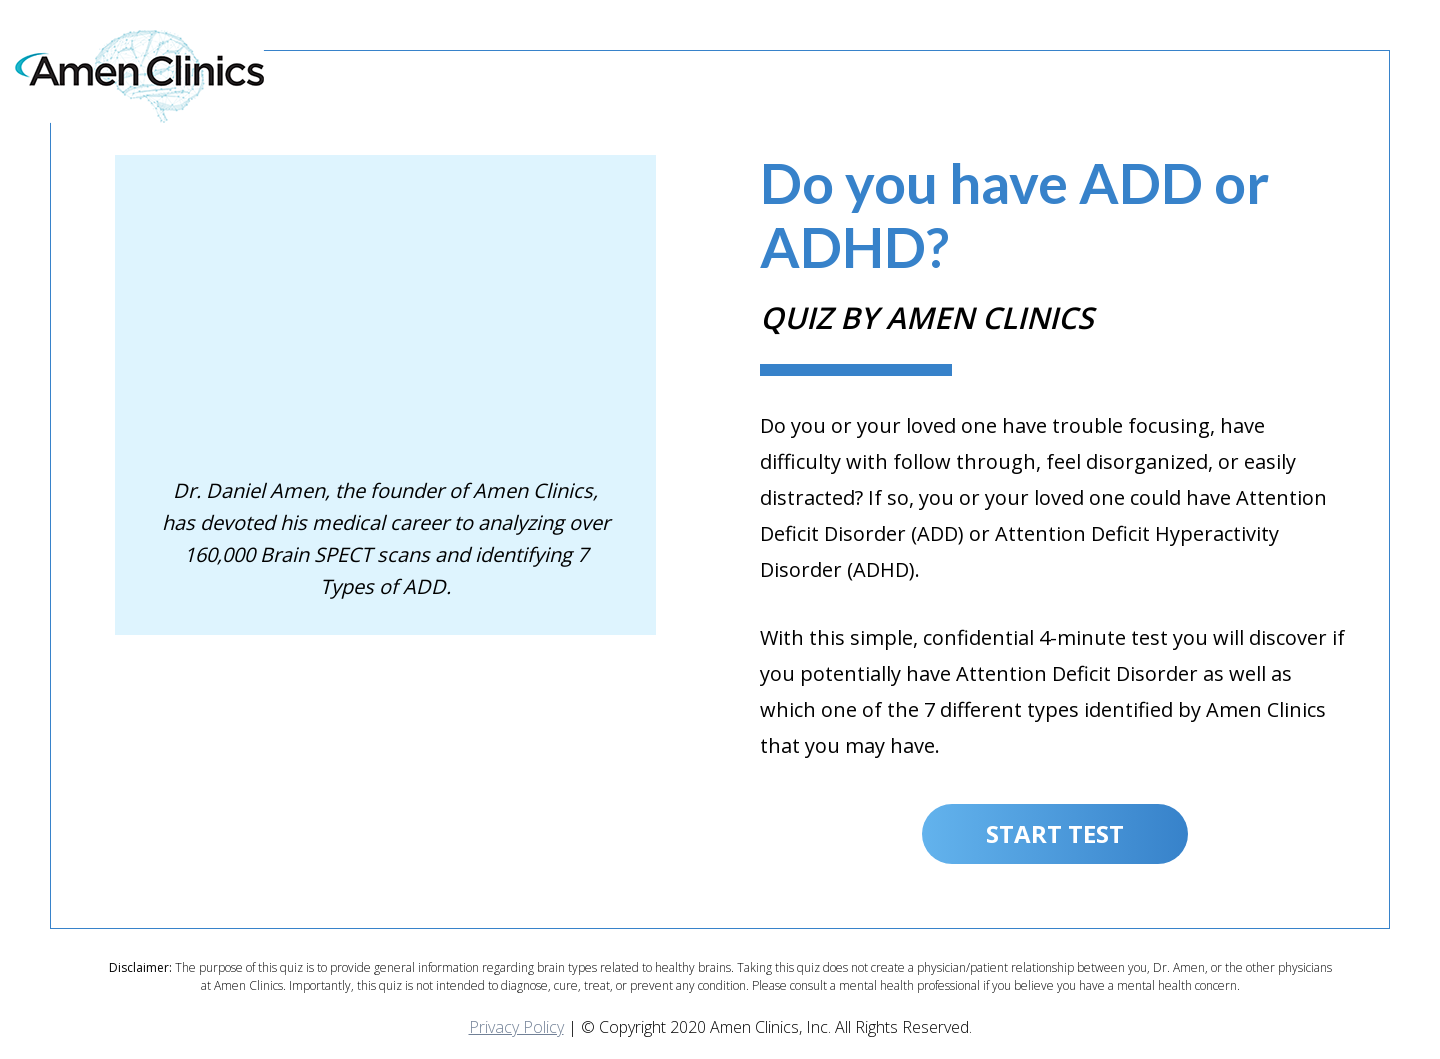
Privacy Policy (516, 1027)
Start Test (1055, 833)
